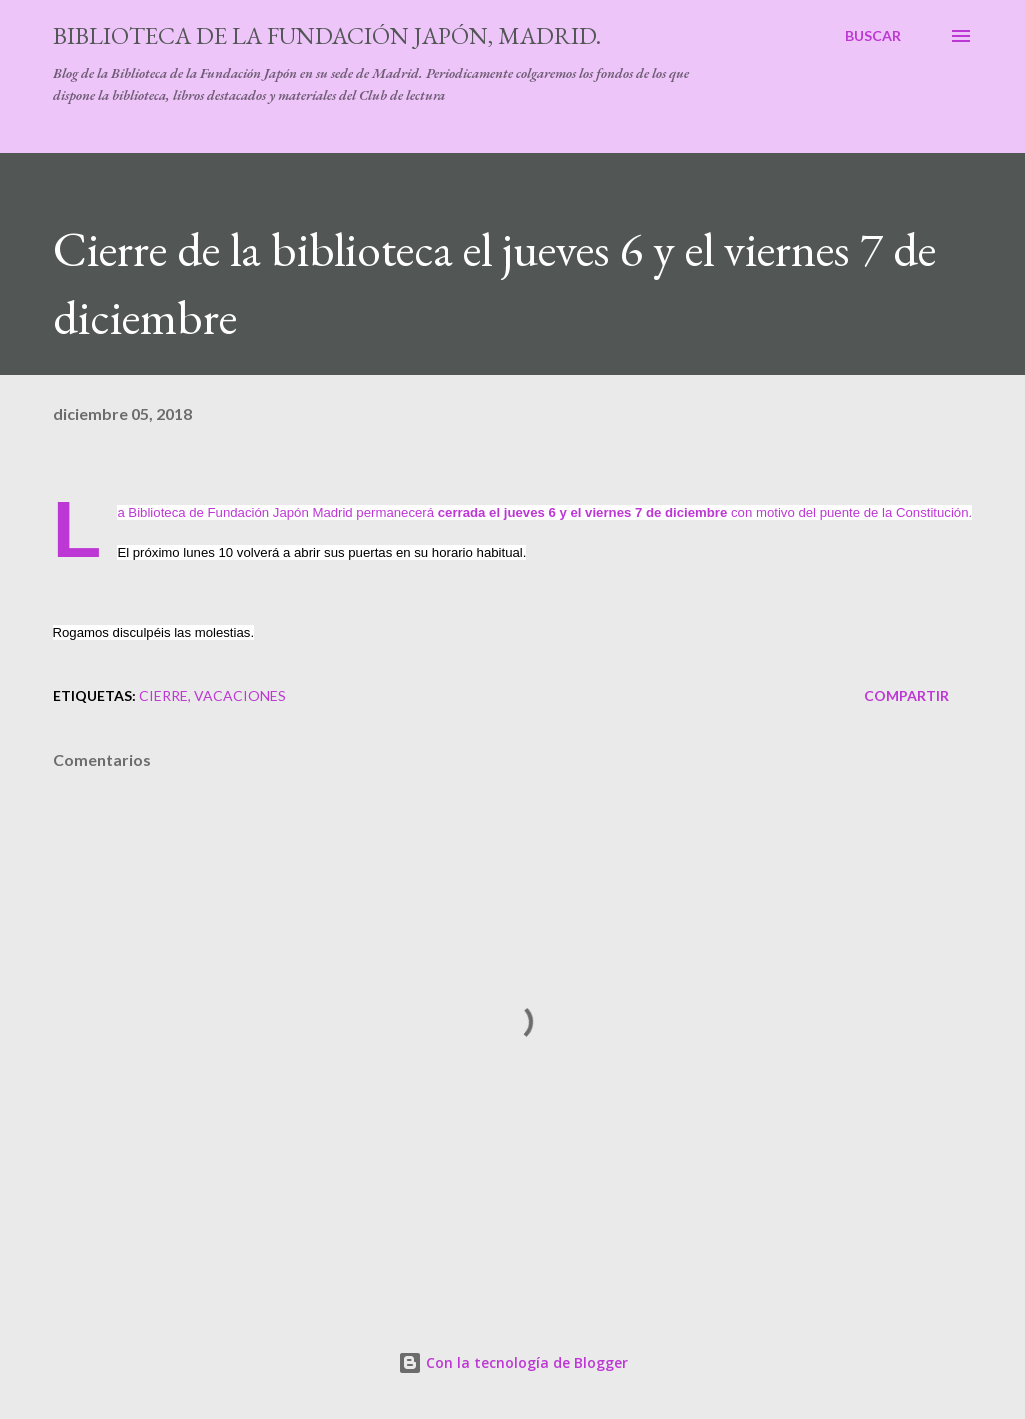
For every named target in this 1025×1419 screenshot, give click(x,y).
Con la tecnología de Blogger (513, 1362)
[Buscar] (873, 36)
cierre (163, 695)
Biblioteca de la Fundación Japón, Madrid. (327, 35)
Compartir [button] (906, 695)
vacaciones (240, 695)
